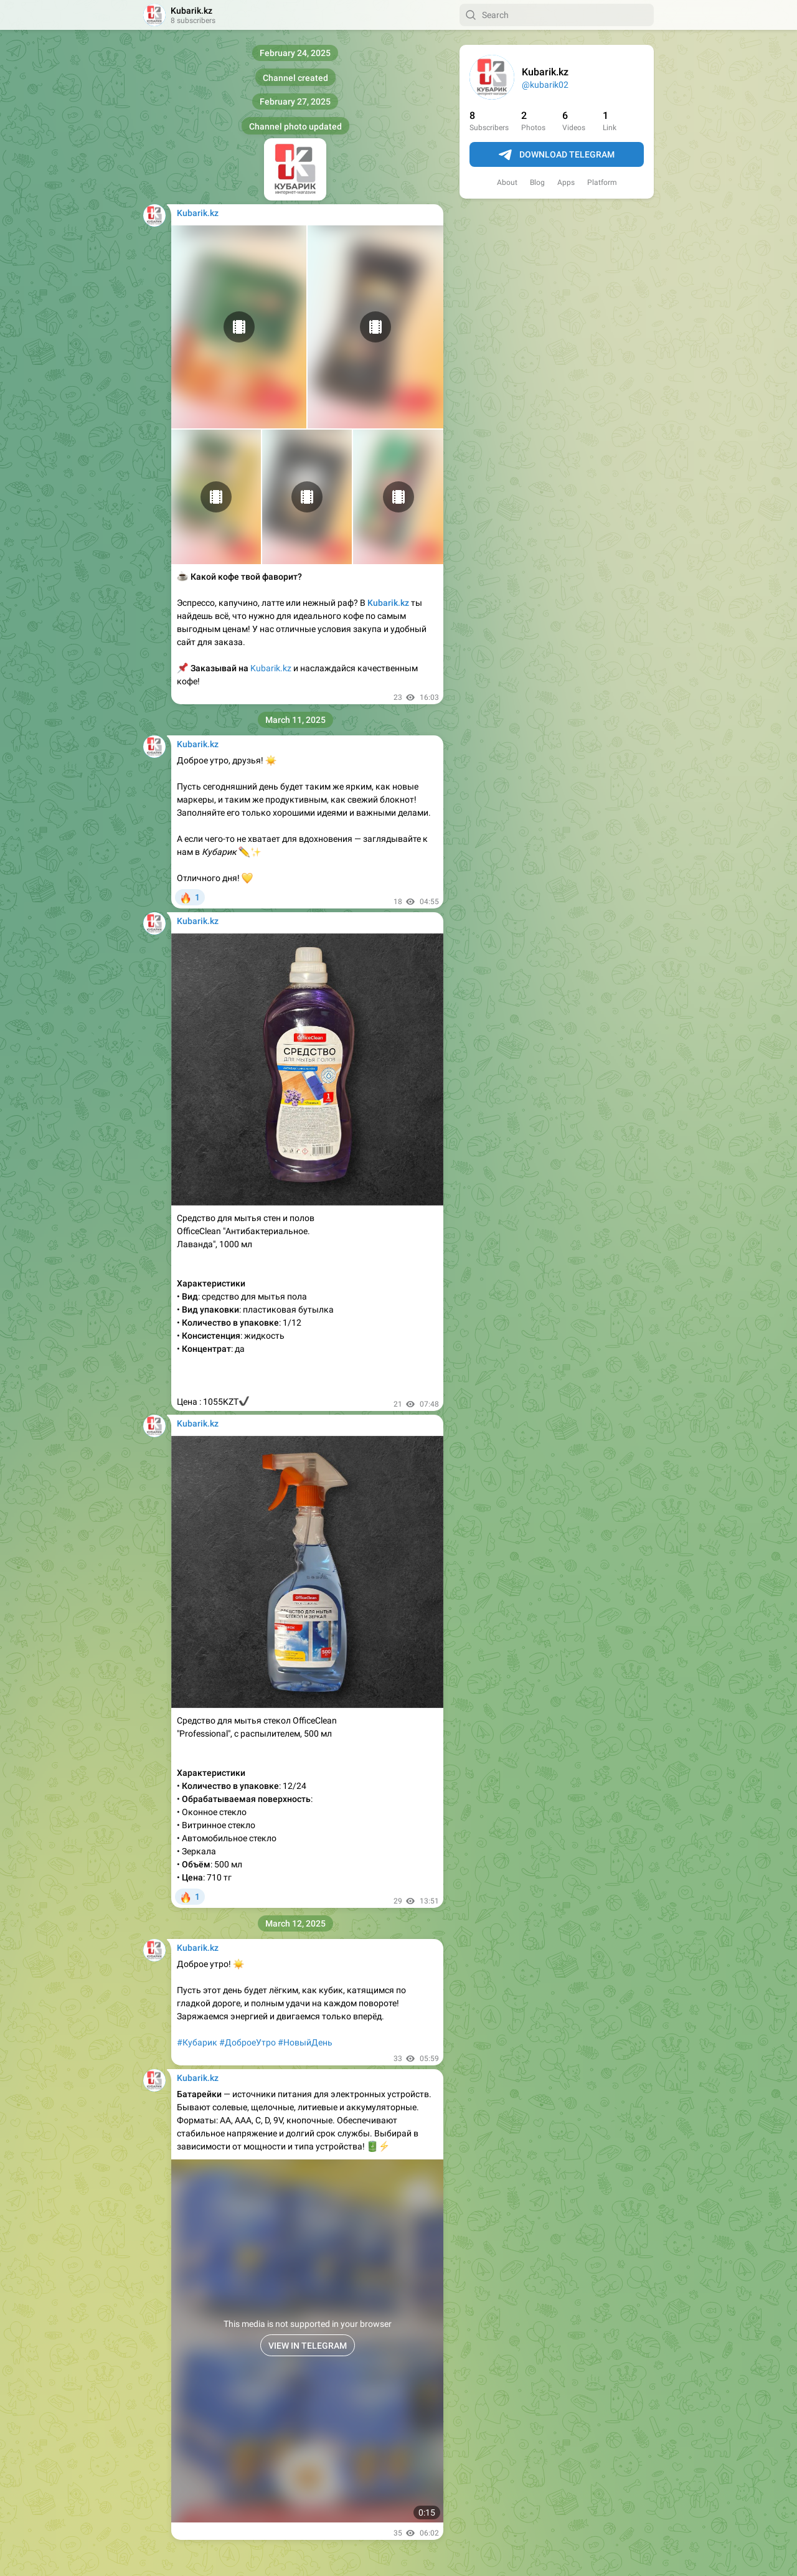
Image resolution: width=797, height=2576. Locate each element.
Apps (566, 182)
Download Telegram (557, 155)
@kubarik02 (545, 85)
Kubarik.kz (270, 668)
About (507, 182)
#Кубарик (197, 2042)
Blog (537, 182)
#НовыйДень (305, 2042)
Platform (602, 182)
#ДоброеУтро (247, 2042)
